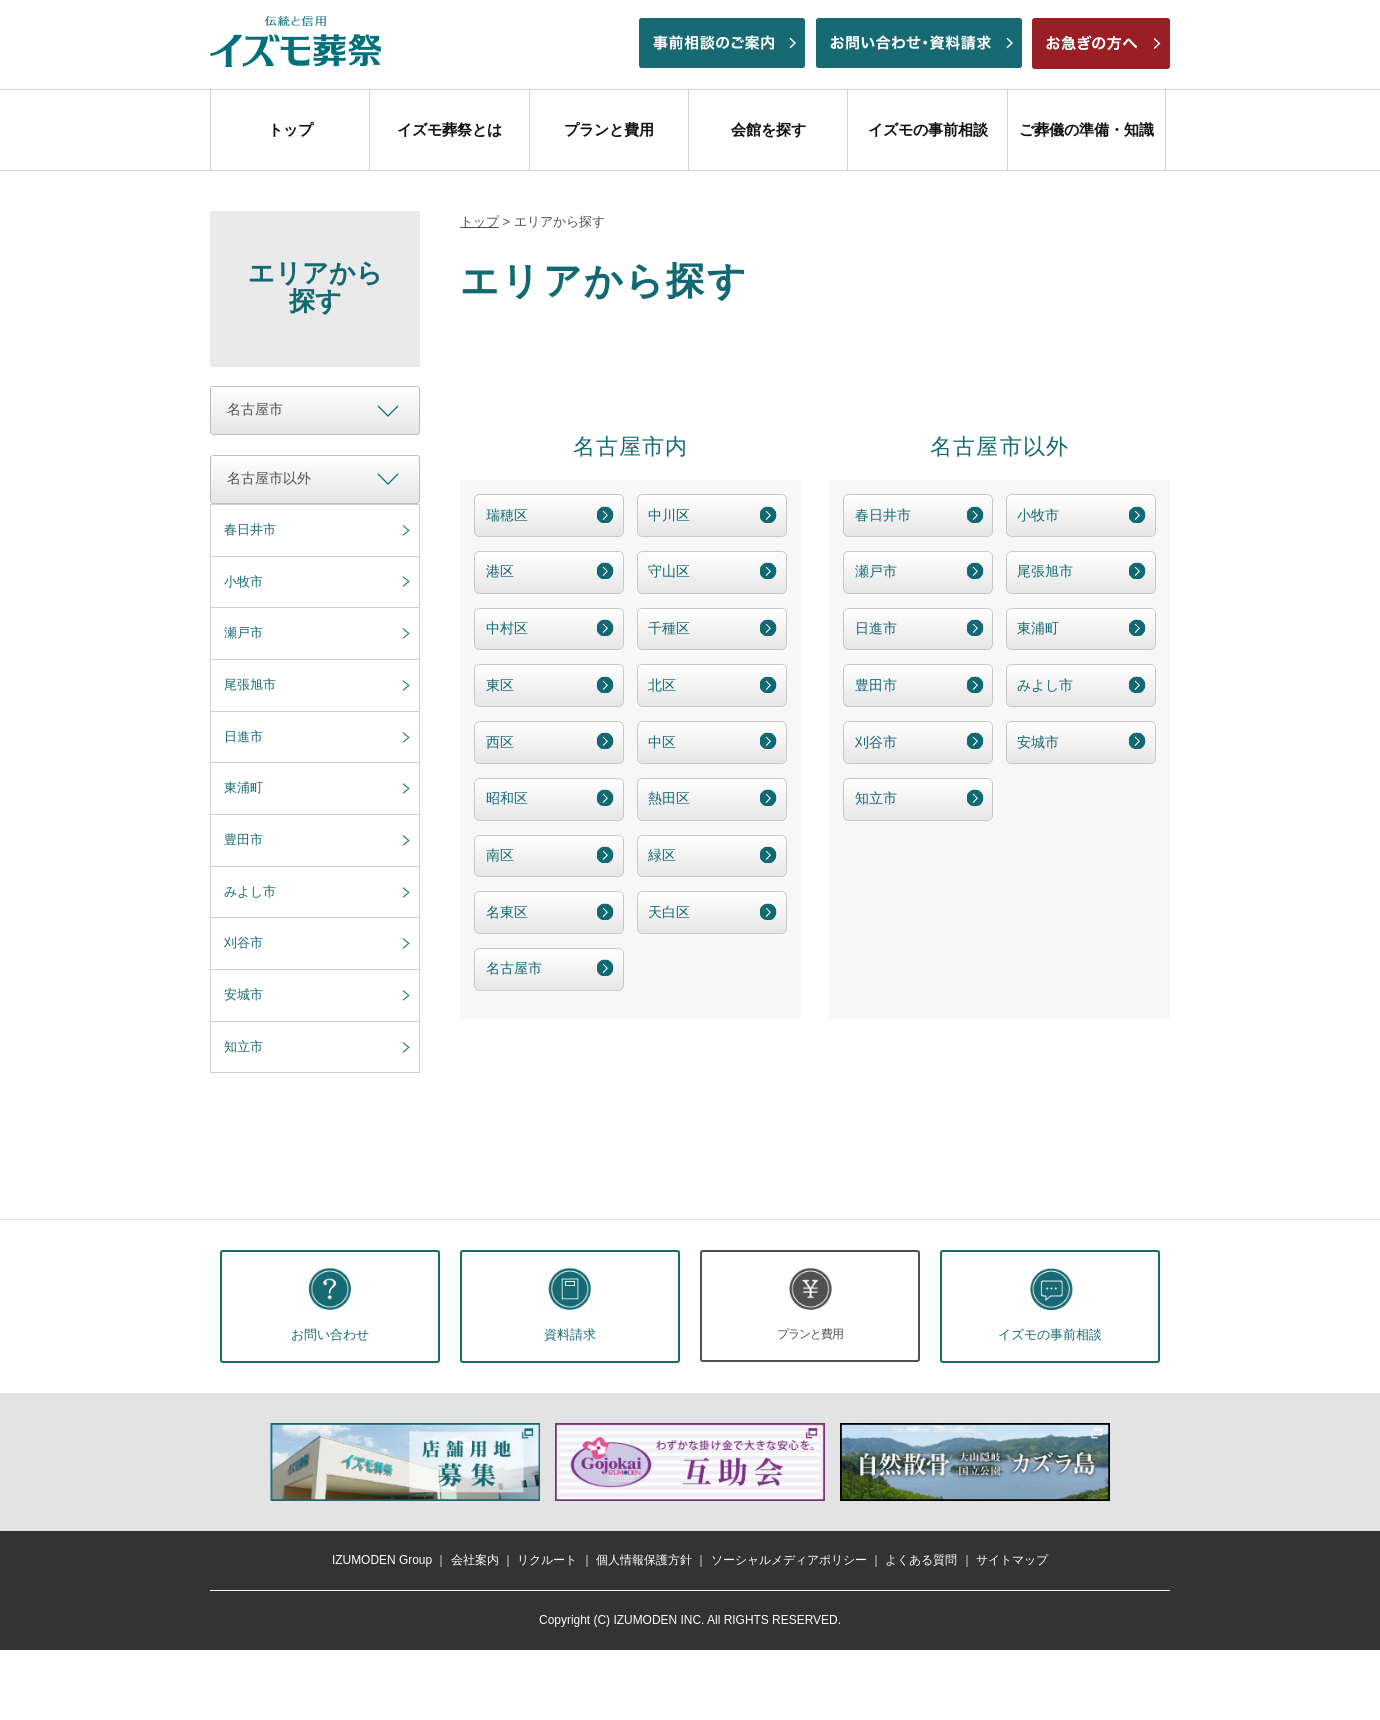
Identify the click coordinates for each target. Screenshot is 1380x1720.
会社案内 (475, 1560)
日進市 (243, 736)
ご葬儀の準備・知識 (1086, 129)
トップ (290, 129)
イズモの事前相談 (928, 129)
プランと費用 (609, 129)
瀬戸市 (243, 632)
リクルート (547, 1560)
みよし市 (250, 891)
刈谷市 (243, 942)
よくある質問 (921, 1560)
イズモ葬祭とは (449, 129)
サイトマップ (1012, 1560)
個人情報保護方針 (644, 1560)
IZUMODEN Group (382, 1560)
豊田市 (243, 839)
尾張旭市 (250, 684)
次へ (1135, 1462)
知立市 (243, 1046)
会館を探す (768, 129)
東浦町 (243, 787)
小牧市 (243, 581)
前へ (244, 1462)
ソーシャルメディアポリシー (789, 1560)
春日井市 (250, 529)
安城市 (243, 994)
